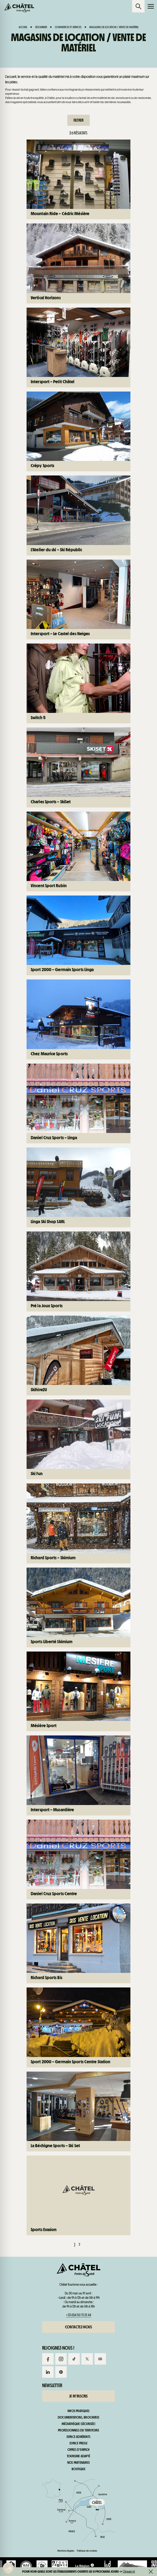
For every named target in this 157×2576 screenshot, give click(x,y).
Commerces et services (68, 27)
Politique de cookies (87, 2550)
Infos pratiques (137, 1610)
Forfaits (19, 1610)
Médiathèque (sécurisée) (78, 2424)
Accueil (23, 27)
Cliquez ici (129, 2572)
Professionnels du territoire (78, 2430)
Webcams (58, 1610)
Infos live (98, 1610)
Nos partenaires (78, 2463)
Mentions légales (65, 2550)
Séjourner (41, 27)
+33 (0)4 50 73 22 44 (78, 2315)
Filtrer (78, 120)
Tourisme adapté (78, 2456)
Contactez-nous (78, 2326)
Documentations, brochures (78, 2417)
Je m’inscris (78, 2396)
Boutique (78, 2469)
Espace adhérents (78, 2437)
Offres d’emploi (78, 2450)
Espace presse (78, 2443)
